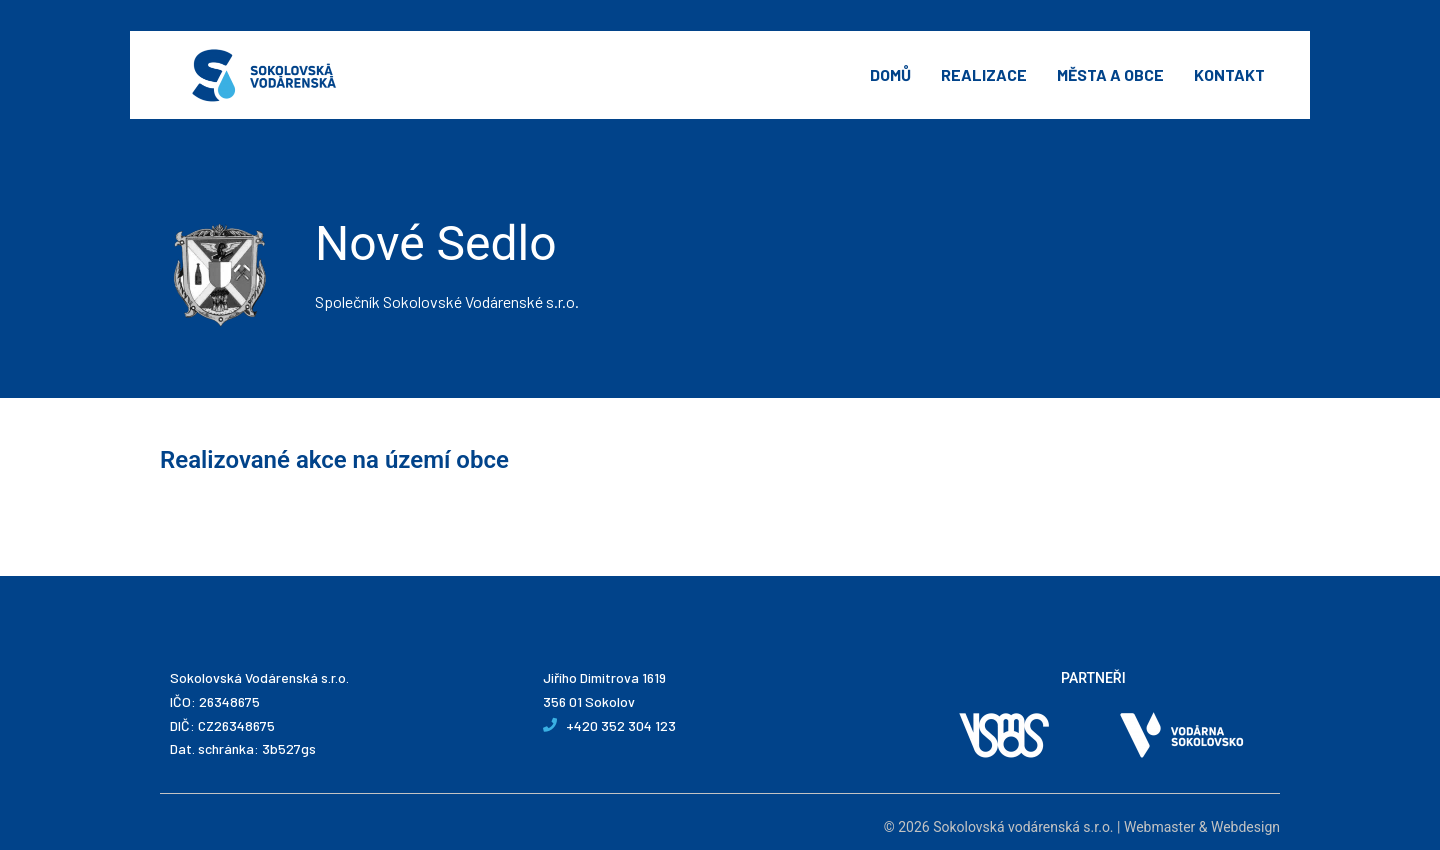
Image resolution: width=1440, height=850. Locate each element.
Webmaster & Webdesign (1202, 827)
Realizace (984, 74)
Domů (890, 74)
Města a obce (1110, 74)
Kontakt (1229, 74)
